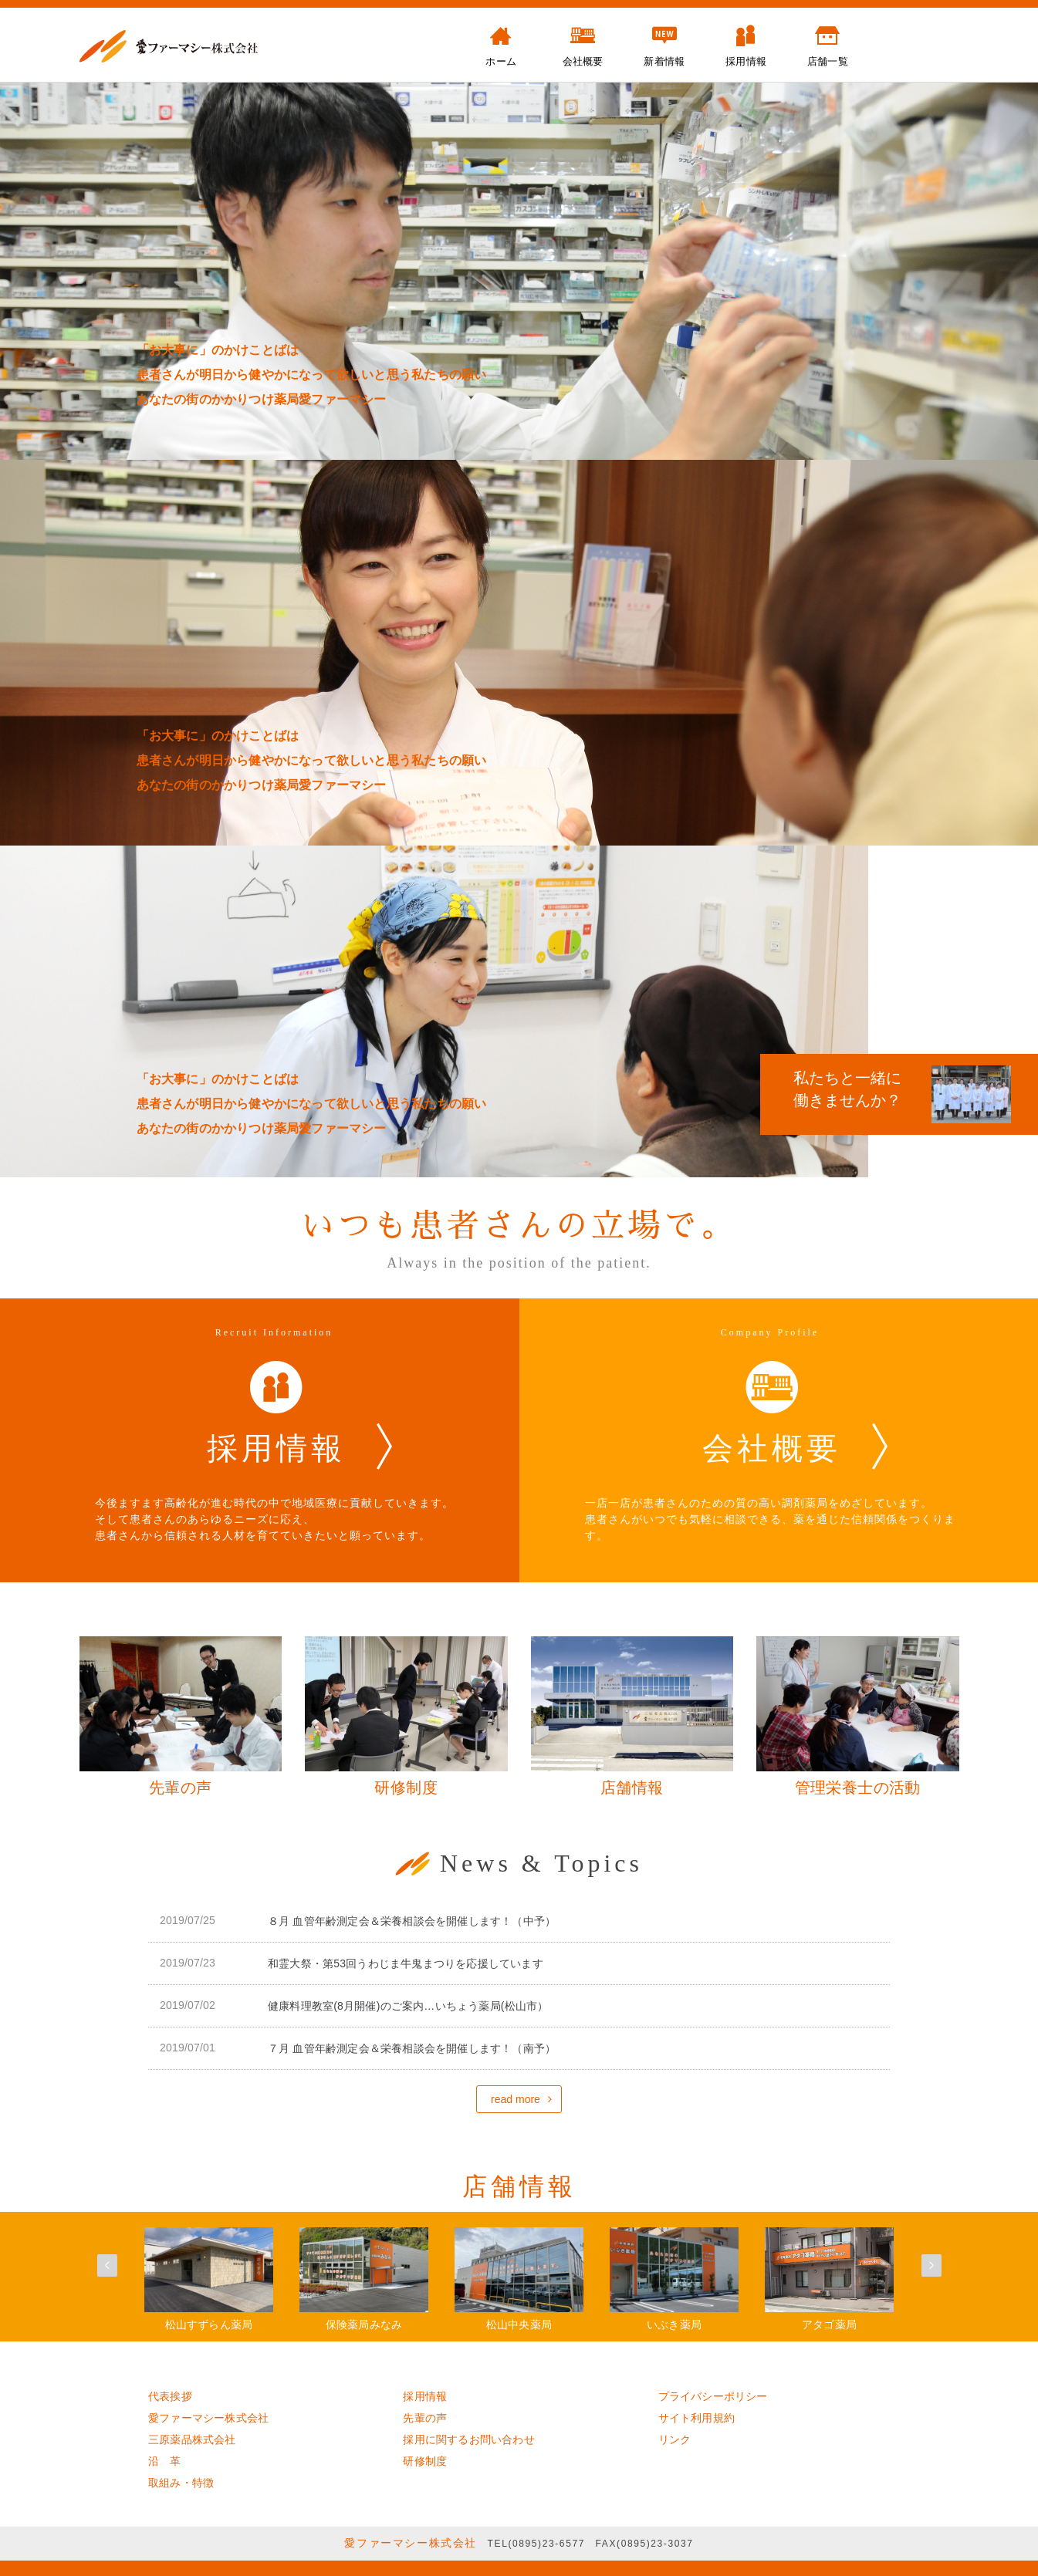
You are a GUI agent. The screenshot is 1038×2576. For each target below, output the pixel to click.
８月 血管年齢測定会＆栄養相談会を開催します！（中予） (412, 1921)
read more (515, 2099)
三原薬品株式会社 (192, 2439)
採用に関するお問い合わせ (468, 2439)
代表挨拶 (170, 2396)
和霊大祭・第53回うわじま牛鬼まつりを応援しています (405, 1963)
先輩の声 (425, 2418)
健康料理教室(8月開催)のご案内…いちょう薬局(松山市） (408, 2006)
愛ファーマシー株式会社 (208, 2418)
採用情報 (425, 2396)
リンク (674, 2439)
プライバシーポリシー (713, 2396)
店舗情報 (519, 2186)
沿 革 (164, 2461)
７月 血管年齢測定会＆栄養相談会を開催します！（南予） (412, 2048)
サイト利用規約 (696, 2418)
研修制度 (425, 2461)
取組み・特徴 (181, 2482)
